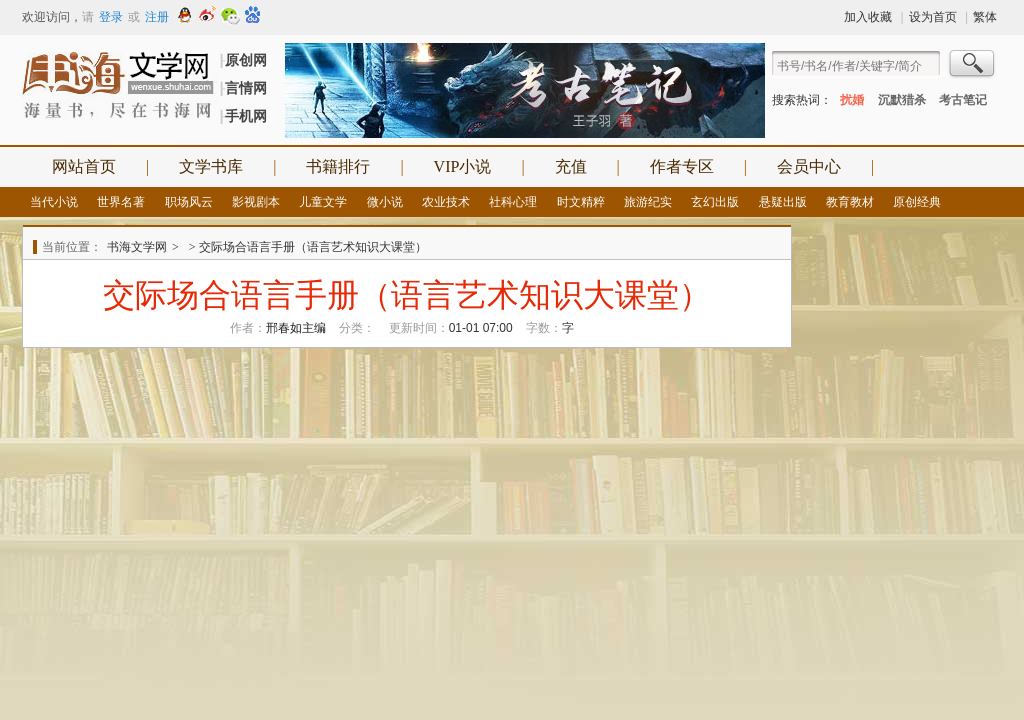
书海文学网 (137, 247)
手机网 (246, 116)
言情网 (246, 88)
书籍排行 (338, 166)
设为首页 (933, 17)
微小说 (385, 202)
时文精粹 (581, 202)
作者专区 (682, 166)
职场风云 (189, 202)
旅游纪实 (648, 202)
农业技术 (446, 202)
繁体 (985, 17)
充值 (571, 166)
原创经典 (917, 202)
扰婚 (852, 100)
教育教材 (850, 202)
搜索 (973, 66)
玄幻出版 (715, 202)
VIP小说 (463, 166)
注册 (157, 17)
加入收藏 (868, 17)
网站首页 (84, 166)
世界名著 (121, 202)
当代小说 (54, 202)
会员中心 (809, 166)
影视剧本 (256, 202)
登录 (111, 17)
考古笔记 (963, 100)
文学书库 (211, 166)
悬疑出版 (783, 202)
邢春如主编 (296, 328)
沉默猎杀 (902, 100)
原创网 (246, 60)
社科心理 (513, 202)
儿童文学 (323, 202)
